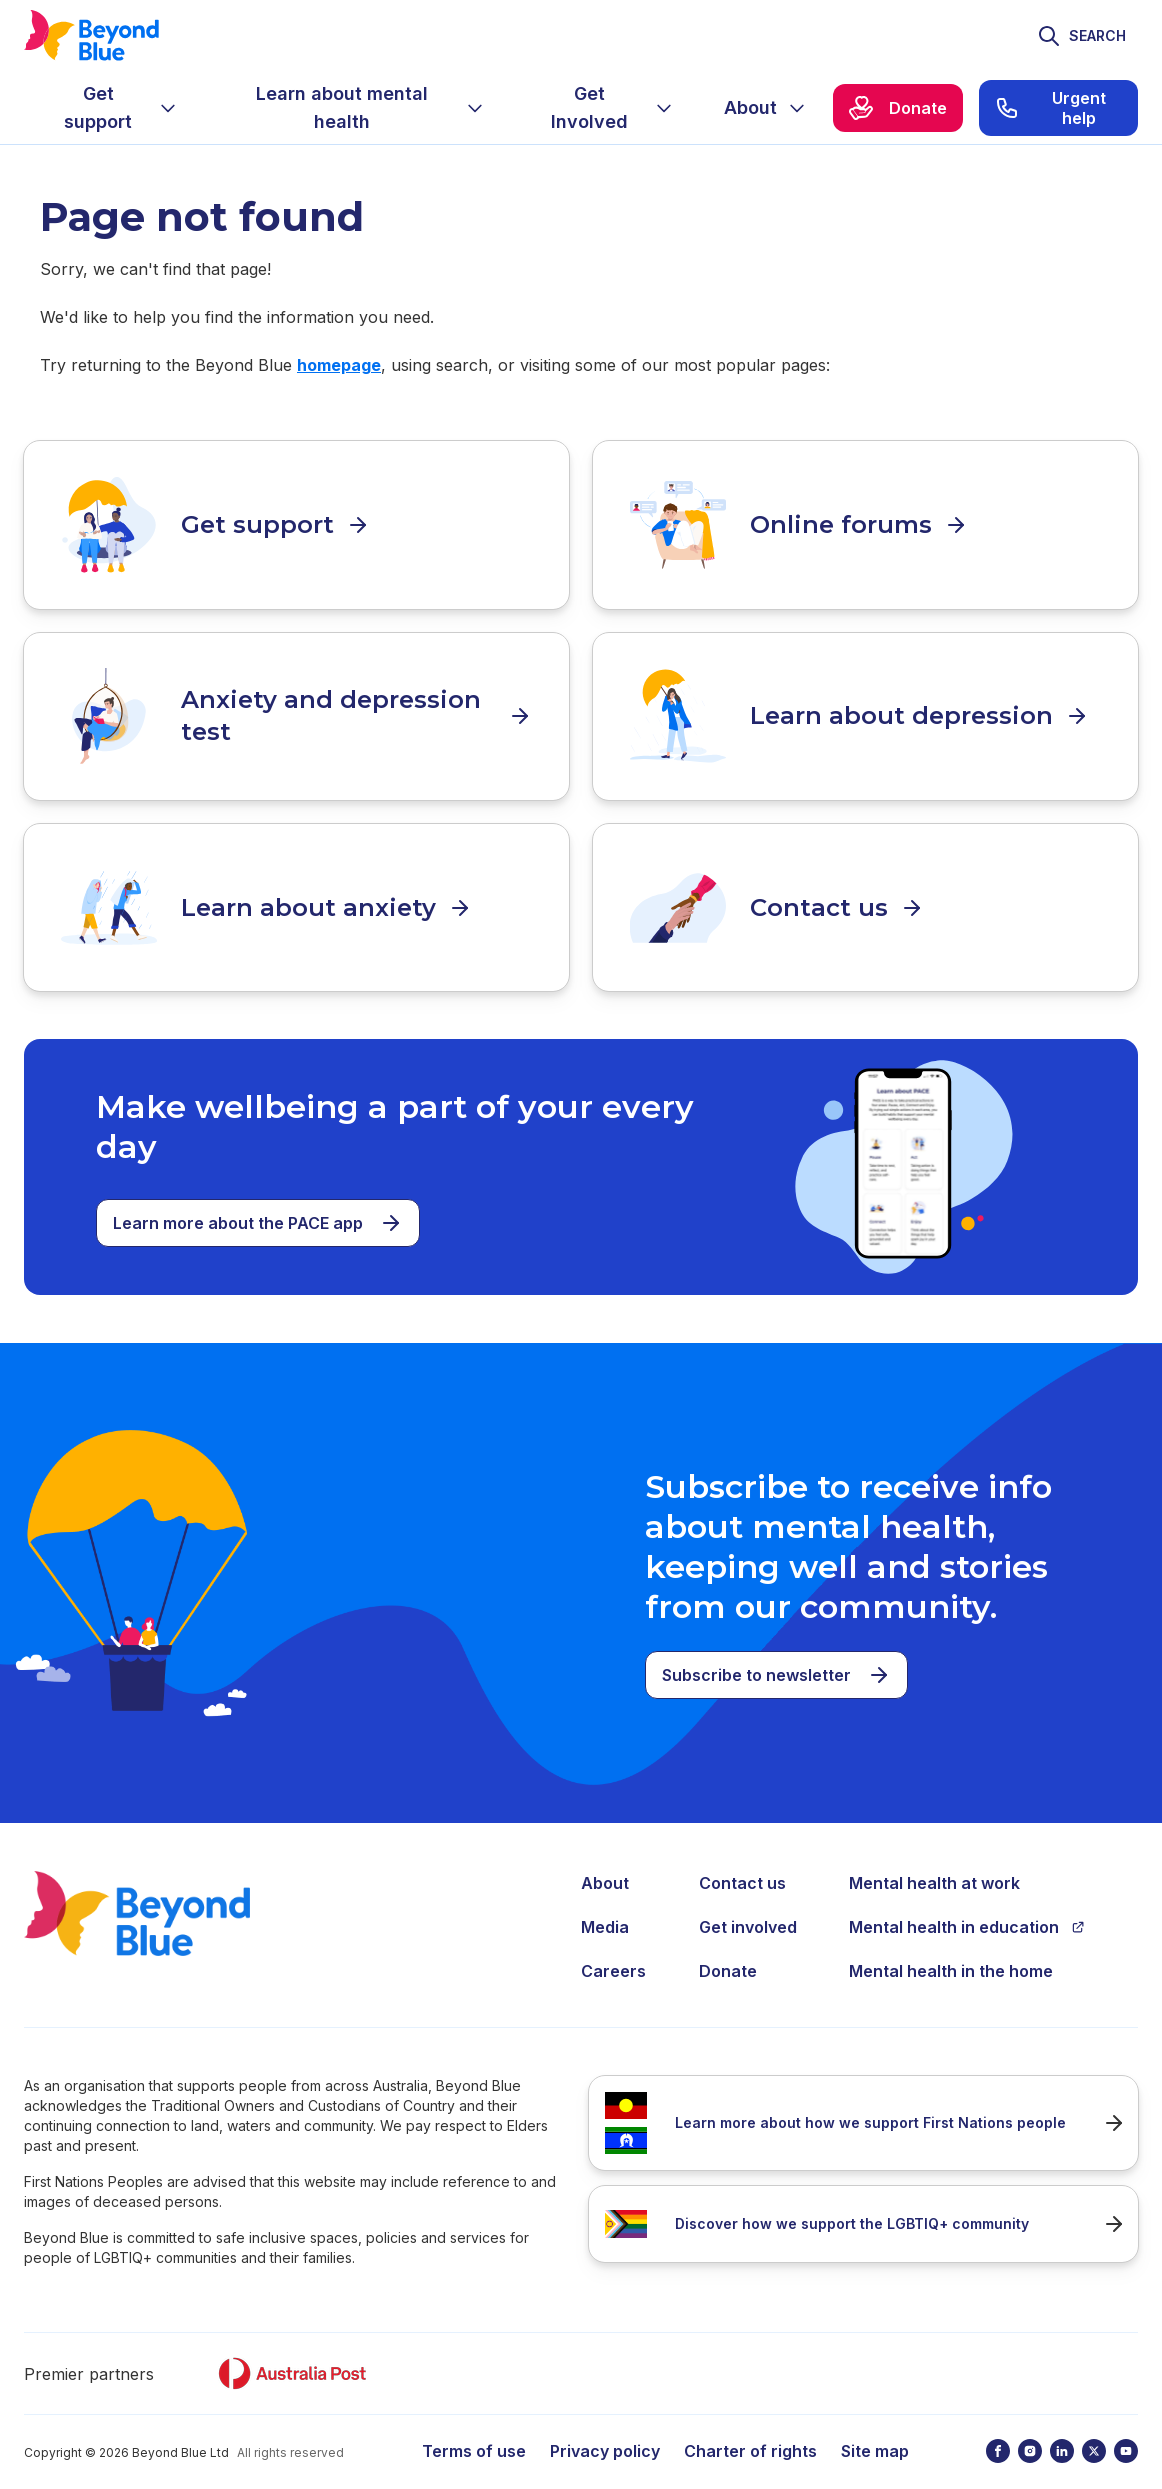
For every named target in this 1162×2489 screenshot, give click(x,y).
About (605, 1861)
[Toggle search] (1081, 36)
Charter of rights (750, 2429)
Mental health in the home (951, 1949)
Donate (728, 1949)
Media (605, 1905)
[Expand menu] (168, 108)
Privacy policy (605, 2429)
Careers (613, 1949)
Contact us (742, 1861)
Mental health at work (934, 1861)
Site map (875, 2429)
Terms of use (474, 2429)
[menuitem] (114, 108)
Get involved (748, 1905)
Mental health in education (967, 1905)
